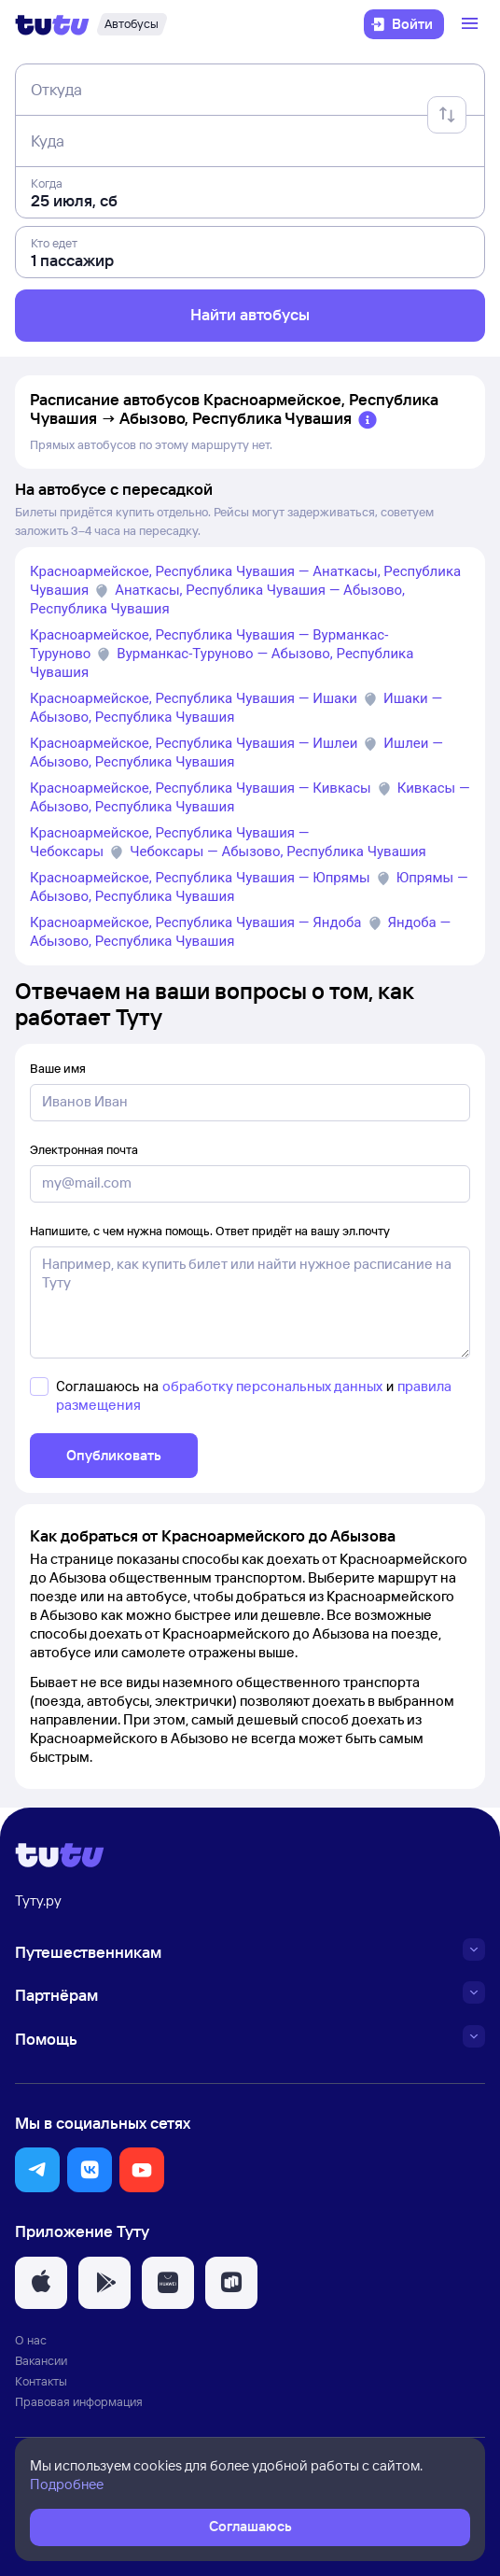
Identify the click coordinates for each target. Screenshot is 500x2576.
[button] (37, 2169)
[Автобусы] (131, 24)
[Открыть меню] (472, 24)
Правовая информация (79, 2401)
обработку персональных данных (272, 1386)
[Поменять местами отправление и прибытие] (446, 115)
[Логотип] (52, 24)
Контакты (41, 2380)
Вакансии (41, 2360)
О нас (31, 2339)
